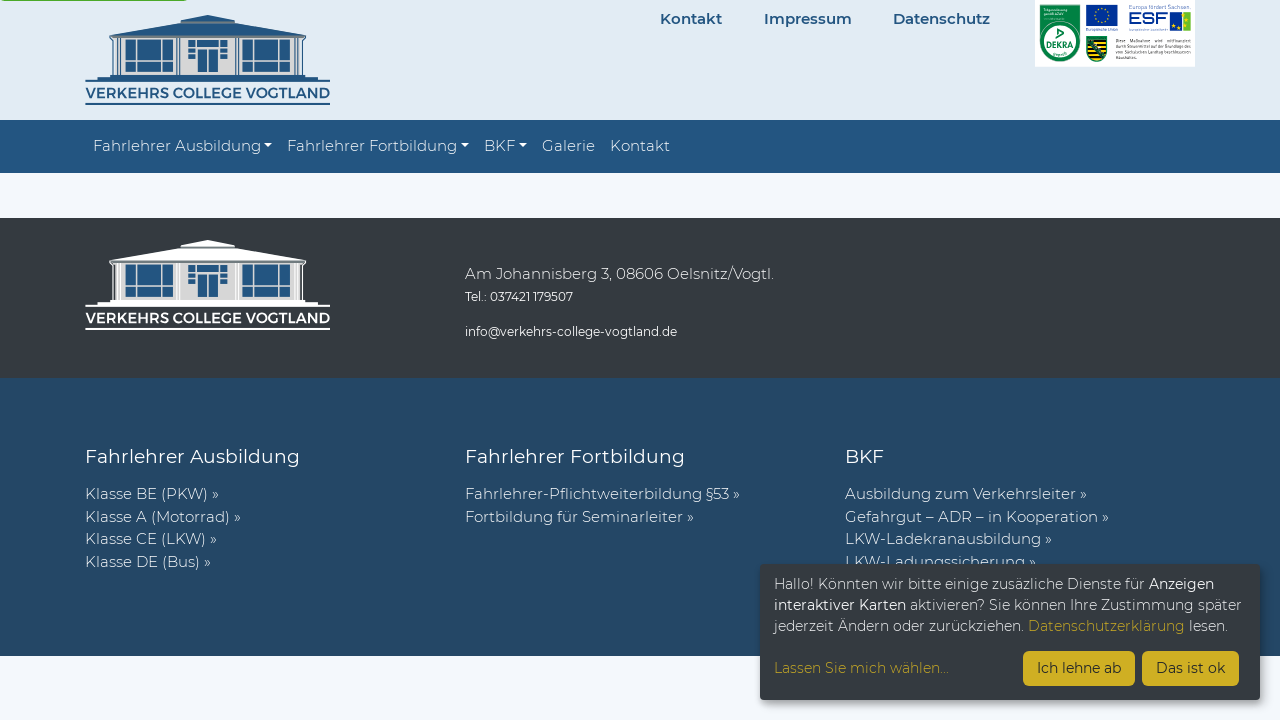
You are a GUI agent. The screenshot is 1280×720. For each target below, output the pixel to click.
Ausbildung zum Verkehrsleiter (960, 493)
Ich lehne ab (1079, 668)
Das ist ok (1190, 668)
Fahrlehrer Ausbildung (177, 145)
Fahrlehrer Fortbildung (372, 145)
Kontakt (691, 18)
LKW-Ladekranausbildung (943, 538)
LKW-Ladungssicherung (935, 561)
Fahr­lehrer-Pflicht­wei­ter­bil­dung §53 (597, 493)
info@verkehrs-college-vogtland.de (571, 331)
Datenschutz (941, 18)
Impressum (808, 18)
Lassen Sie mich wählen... (861, 668)
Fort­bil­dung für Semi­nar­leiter (574, 516)
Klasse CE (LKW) (145, 538)
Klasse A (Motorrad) (157, 516)
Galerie (568, 145)
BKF (499, 145)
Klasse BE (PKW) (146, 493)
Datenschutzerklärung (1106, 626)
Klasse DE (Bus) (142, 561)
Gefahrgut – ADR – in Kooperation (971, 516)
